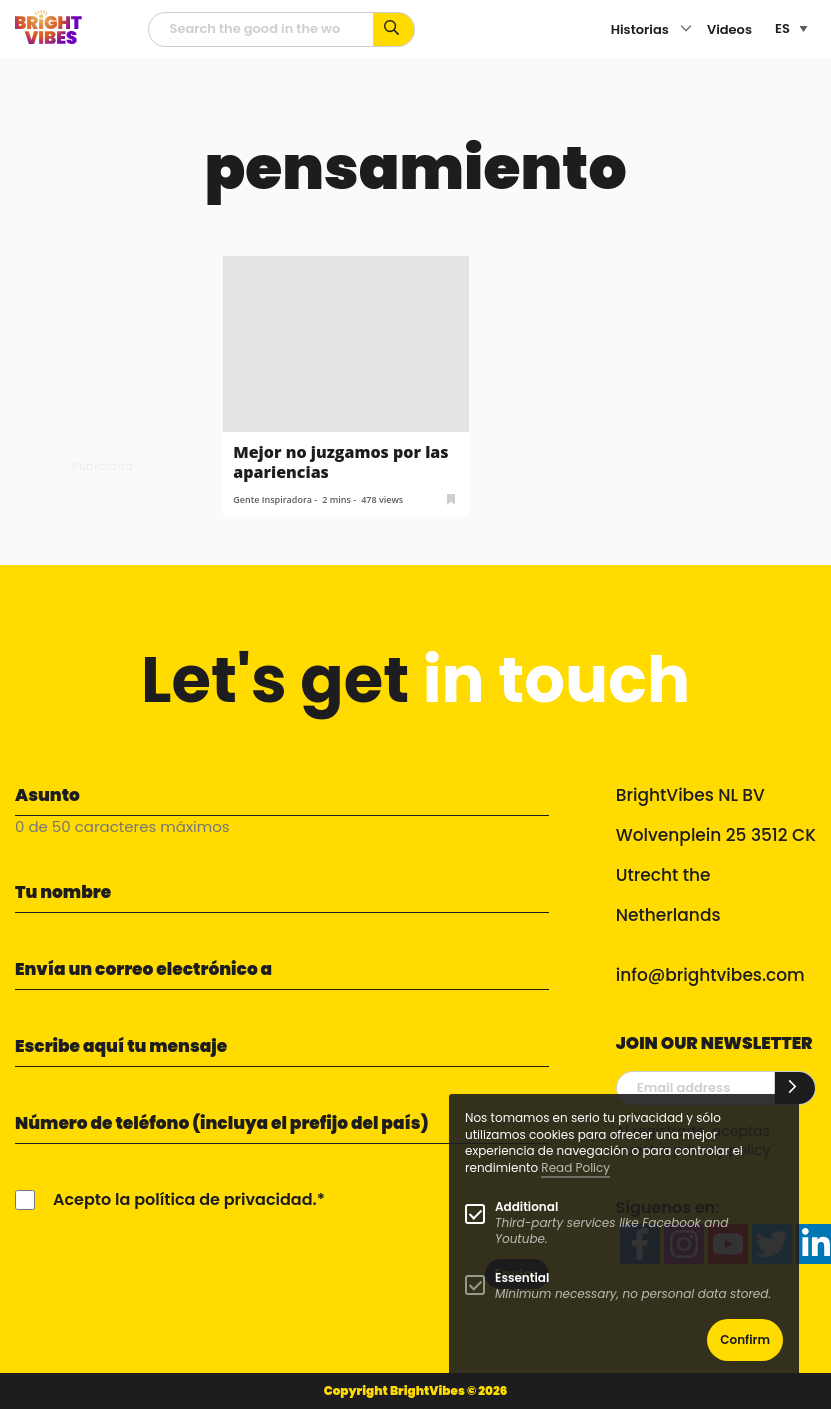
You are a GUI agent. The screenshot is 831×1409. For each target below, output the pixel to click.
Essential (522, 1277)
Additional (526, 1206)
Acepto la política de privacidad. (185, 1199)
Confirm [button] (745, 1339)
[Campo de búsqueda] (261, 29)
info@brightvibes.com (710, 975)
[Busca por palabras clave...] (394, 29)
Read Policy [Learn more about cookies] (575, 1167)
